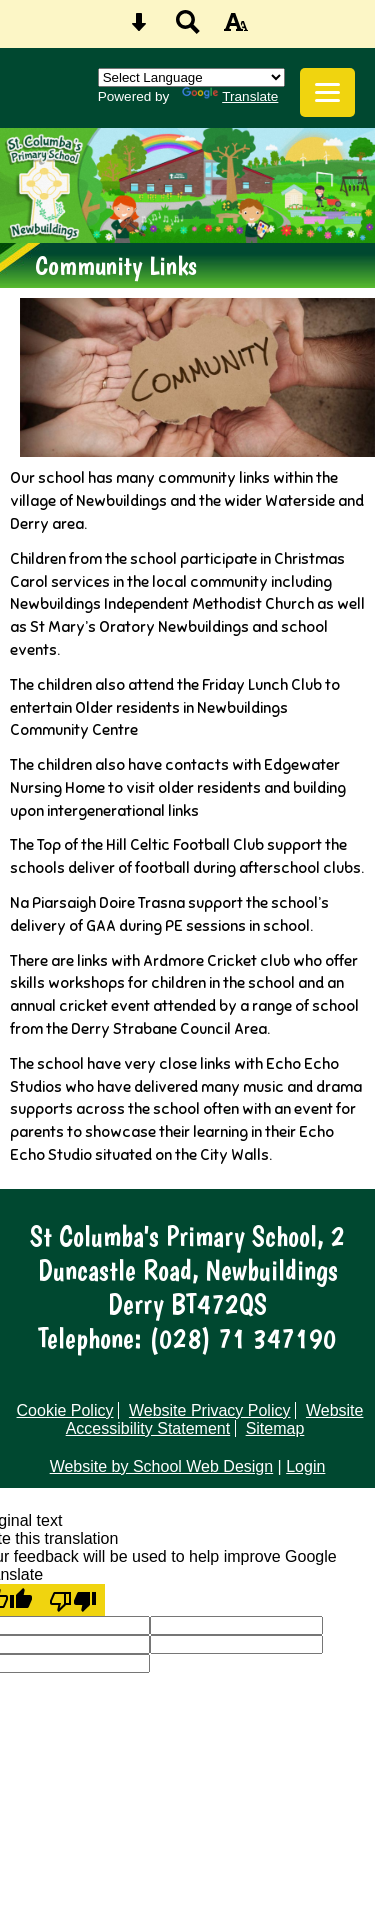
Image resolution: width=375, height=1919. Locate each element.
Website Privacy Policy (210, 1410)
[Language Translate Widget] (191, 77)
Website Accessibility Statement (215, 1419)
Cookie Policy (65, 1410)
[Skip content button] (139, 28)
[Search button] (188, 28)
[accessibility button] (236, 28)
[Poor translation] (73, 1600)
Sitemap (275, 1428)
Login (305, 1466)
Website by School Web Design (162, 1466)
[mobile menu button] (327, 92)
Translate (230, 96)
